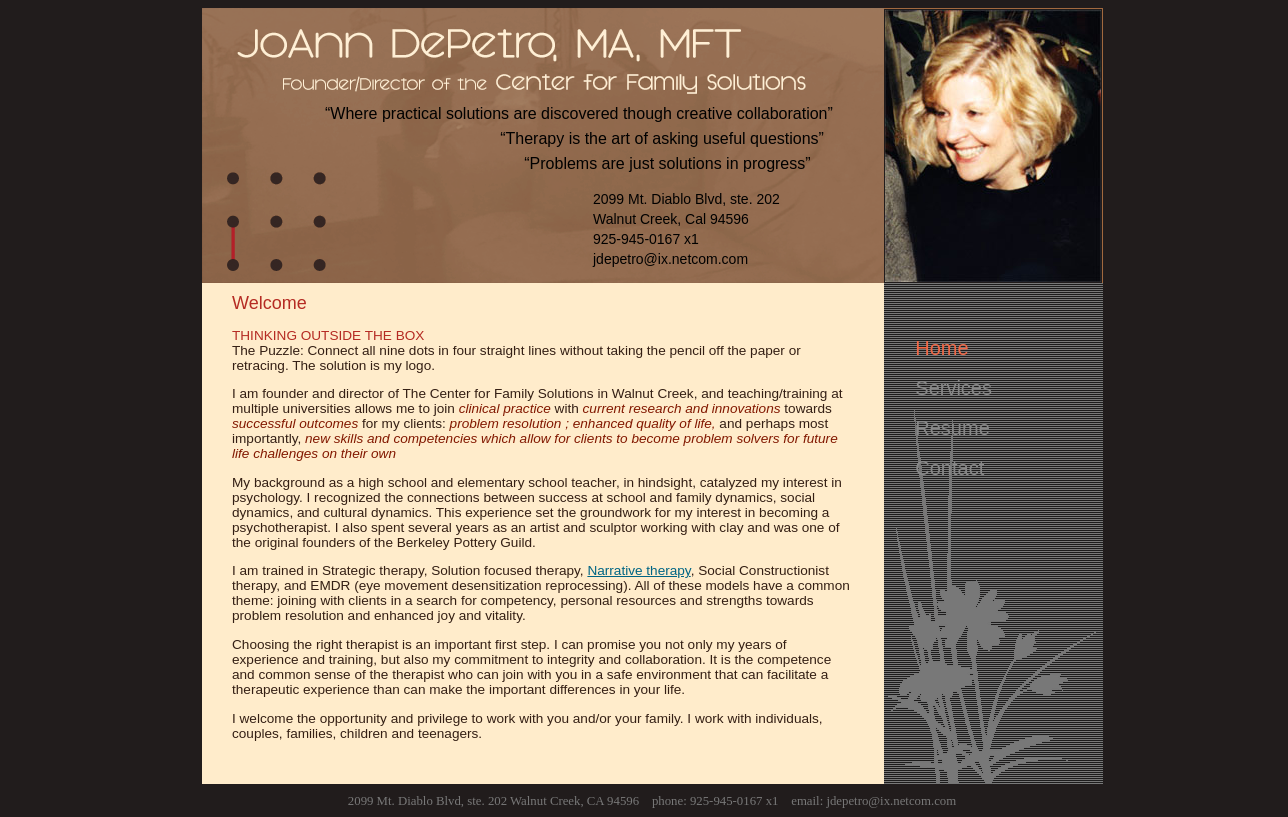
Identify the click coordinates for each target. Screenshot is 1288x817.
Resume (952, 428)
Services (953, 388)
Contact (949, 468)
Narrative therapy (638, 570)
